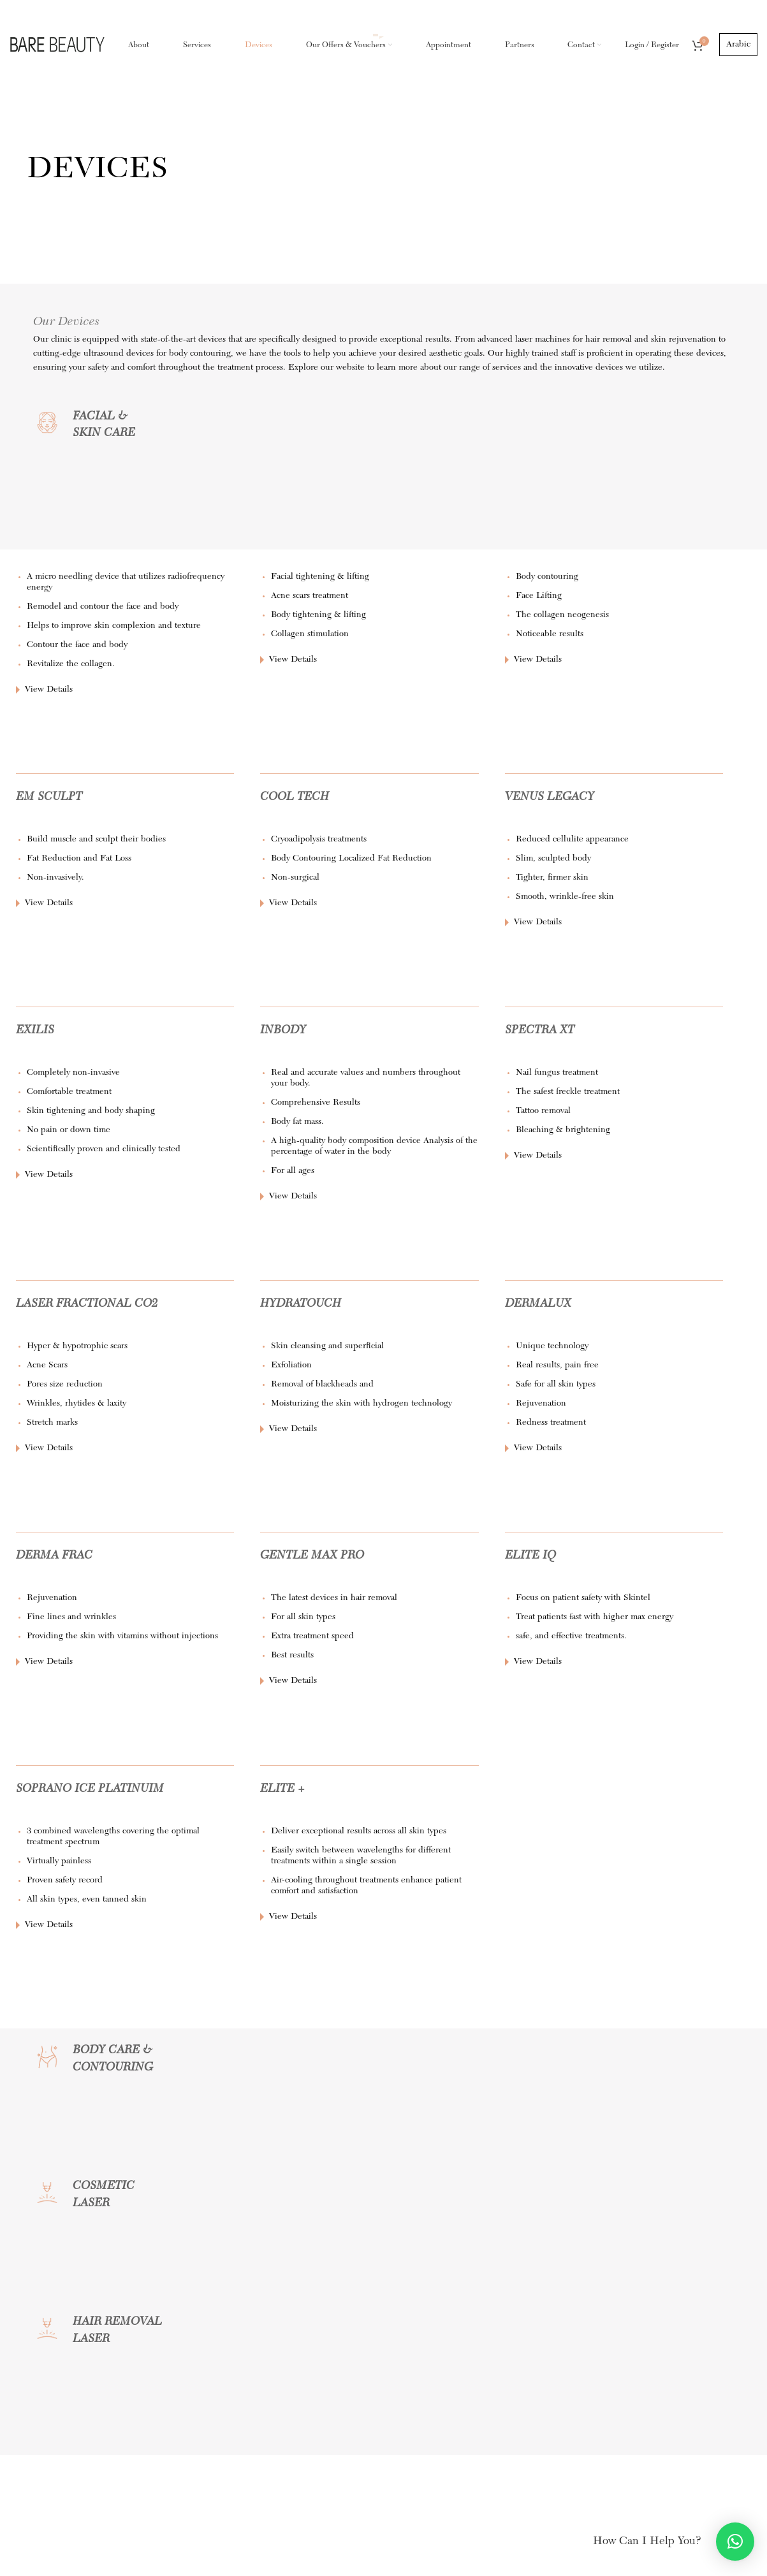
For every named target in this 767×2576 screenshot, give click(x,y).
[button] (735, 2541)
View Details (49, 691)
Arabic (738, 45)
